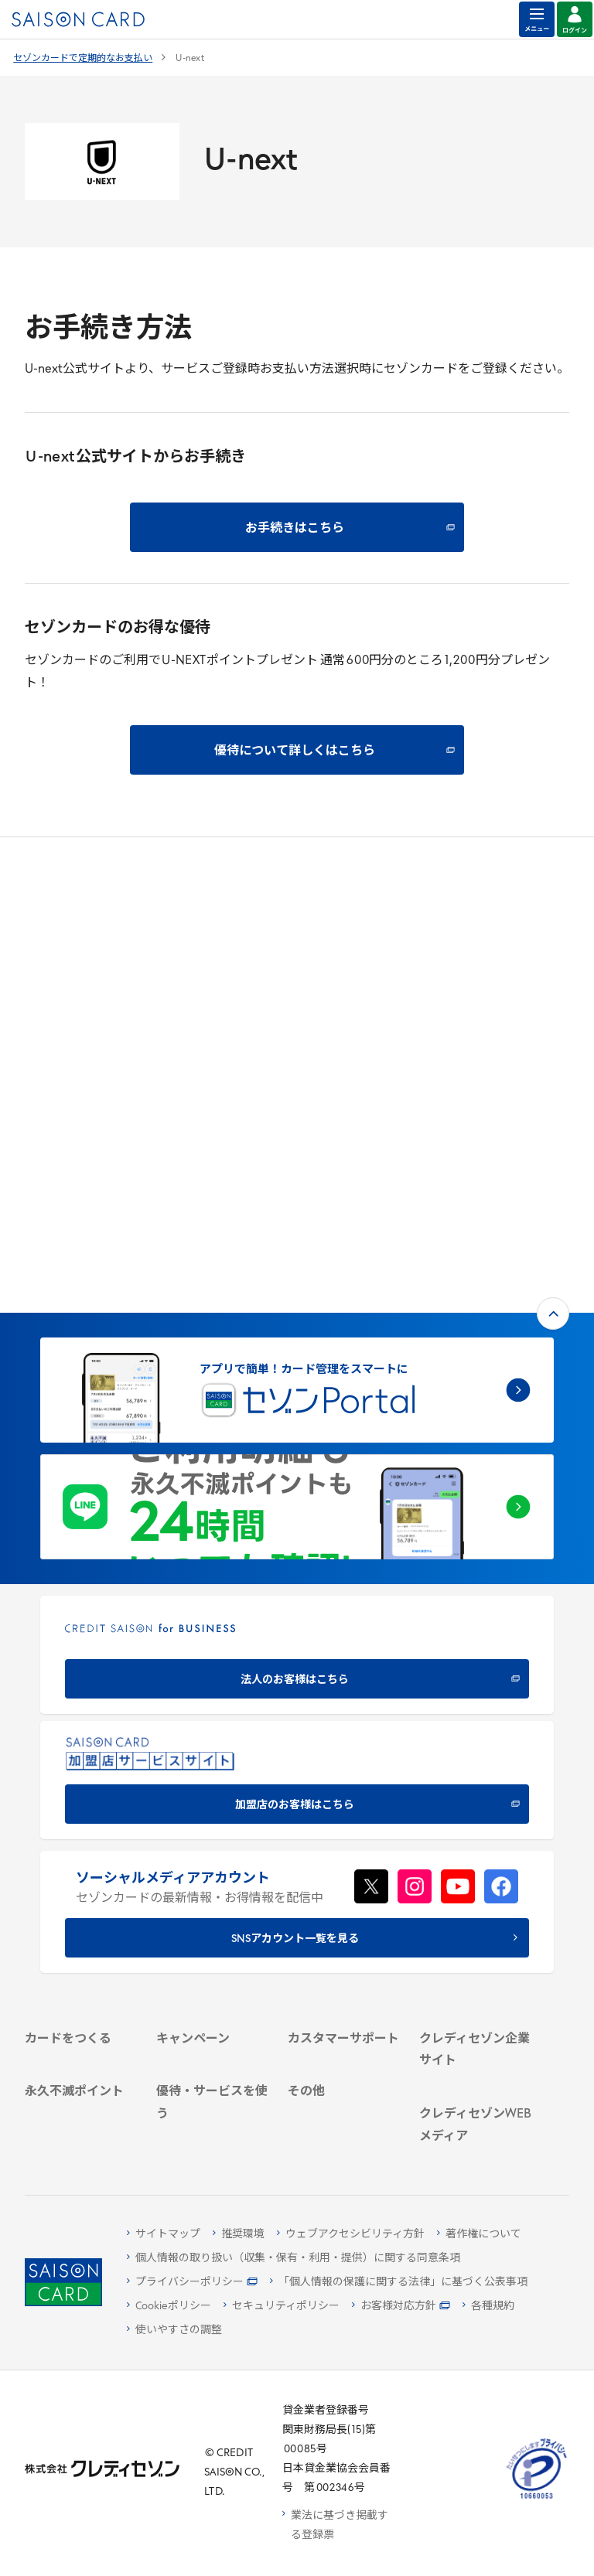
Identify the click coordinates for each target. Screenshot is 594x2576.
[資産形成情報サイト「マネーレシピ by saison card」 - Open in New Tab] (475, 2036)
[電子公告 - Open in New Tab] (475, 1853)
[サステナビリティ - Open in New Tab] (475, 1812)
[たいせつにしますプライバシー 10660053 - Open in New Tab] (536, 2500)
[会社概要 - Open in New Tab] (475, 1772)
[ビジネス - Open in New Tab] (475, 1792)
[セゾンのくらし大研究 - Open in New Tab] (475, 2080)
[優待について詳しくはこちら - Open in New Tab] (297, 750)
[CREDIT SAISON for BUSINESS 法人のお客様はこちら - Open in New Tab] (297, 1303)
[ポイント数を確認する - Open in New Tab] (81, 2132)
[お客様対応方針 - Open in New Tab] (401, 2306)
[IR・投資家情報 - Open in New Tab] (475, 1833)
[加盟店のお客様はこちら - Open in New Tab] (297, 1428)
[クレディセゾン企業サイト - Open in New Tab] (475, 1744)
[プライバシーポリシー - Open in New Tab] (192, 2282)
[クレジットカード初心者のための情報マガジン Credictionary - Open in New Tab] (475, 1975)
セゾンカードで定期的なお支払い (82, 58)
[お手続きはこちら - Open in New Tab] (297, 527)
